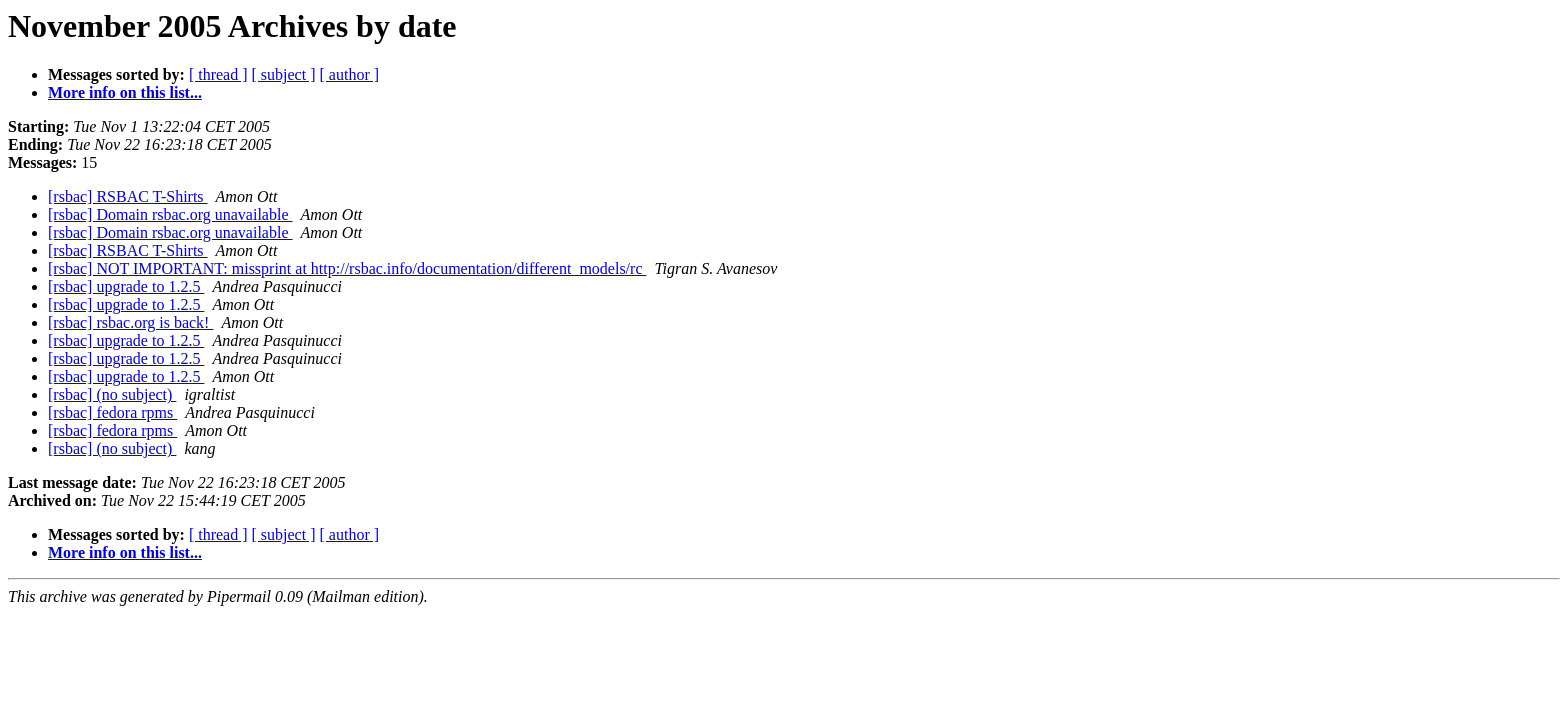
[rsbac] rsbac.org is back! (130, 322)
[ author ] (350, 74)
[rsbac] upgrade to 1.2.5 (126, 286)
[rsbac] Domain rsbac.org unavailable (170, 214)
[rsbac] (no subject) (112, 394)
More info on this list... (125, 92)
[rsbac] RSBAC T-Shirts (128, 196)
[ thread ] (218, 74)
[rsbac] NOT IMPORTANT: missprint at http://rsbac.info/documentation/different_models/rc (347, 268)
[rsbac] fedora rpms (112, 412)
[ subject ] (284, 74)
